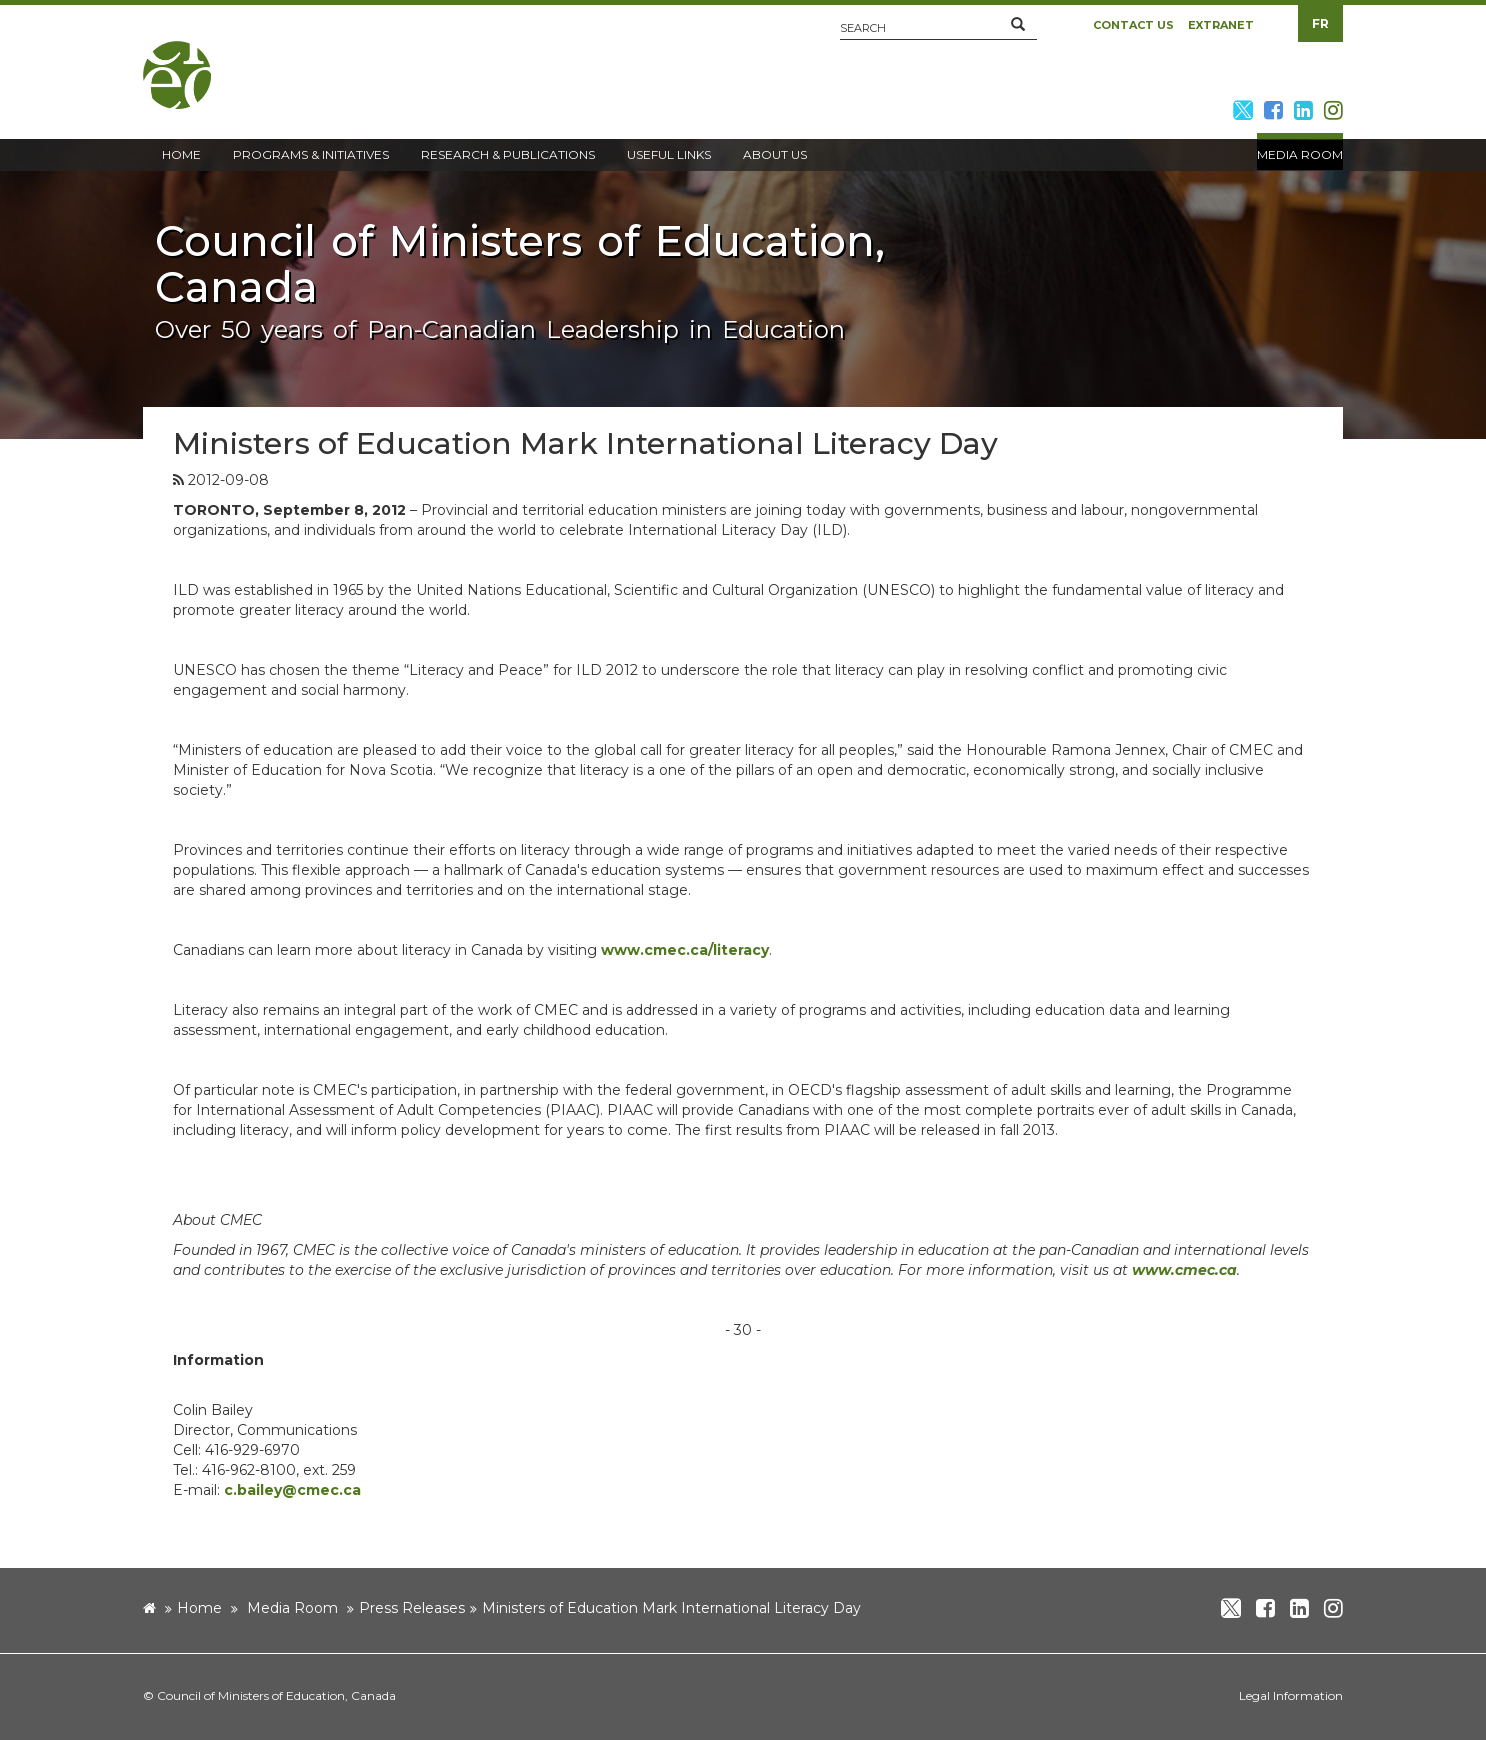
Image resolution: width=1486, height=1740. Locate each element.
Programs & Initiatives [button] (311, 154)
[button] (1018, 25)
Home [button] (181, 154)
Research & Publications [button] (508, 154)
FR (1320, 23)
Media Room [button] (1300, 154)
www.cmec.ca (1184, 1270)
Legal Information (1291, 1695)
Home (199, 1608)
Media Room (292, 1608)
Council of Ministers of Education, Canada (276, 1695)
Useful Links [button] (669, 154)
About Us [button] (775, 154)
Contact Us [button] (1133, 25)
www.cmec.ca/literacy (685, 950)
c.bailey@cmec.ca (292, 1490)
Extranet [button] (1221, 25)
